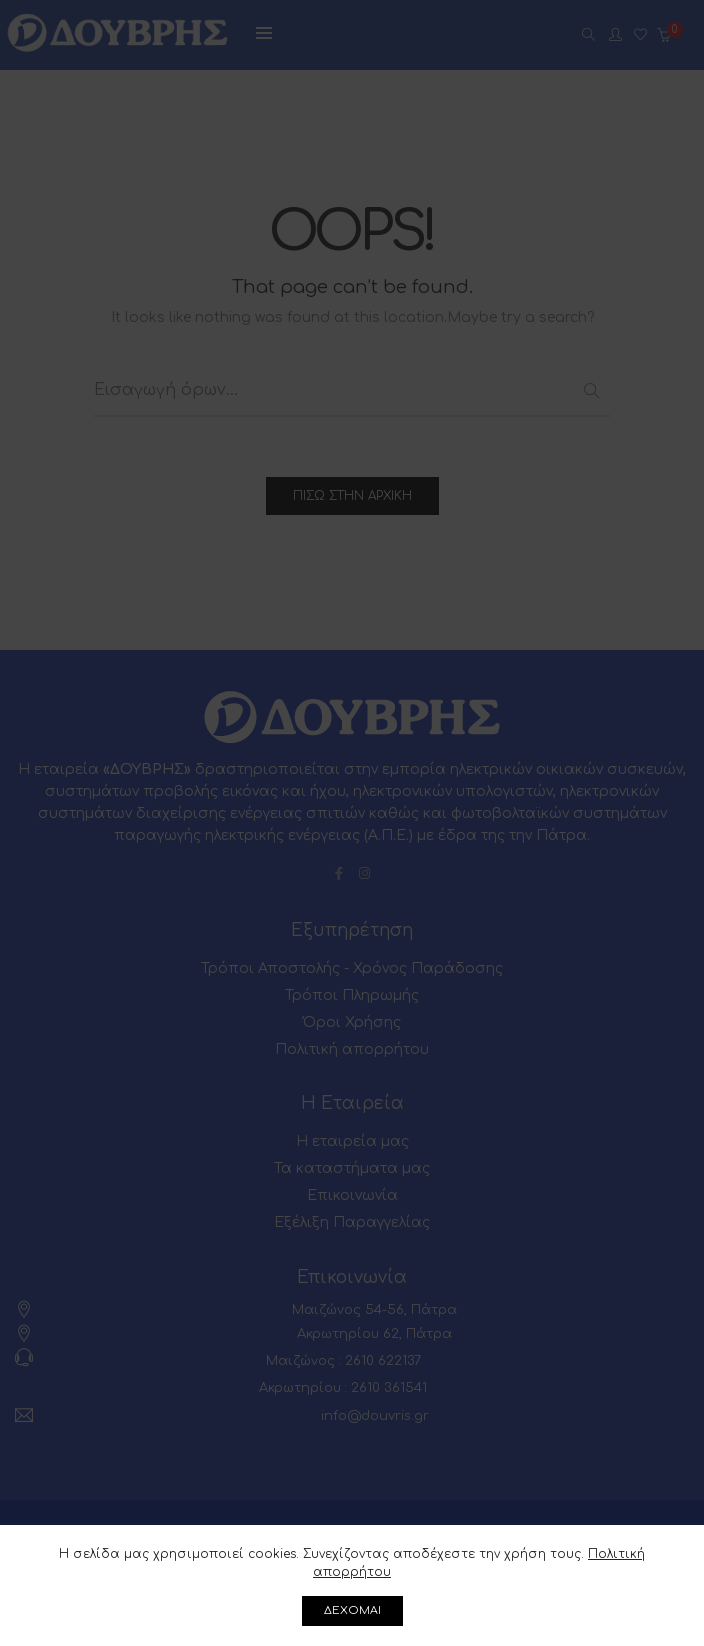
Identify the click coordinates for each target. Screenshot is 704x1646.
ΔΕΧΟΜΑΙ (352, 1610)
